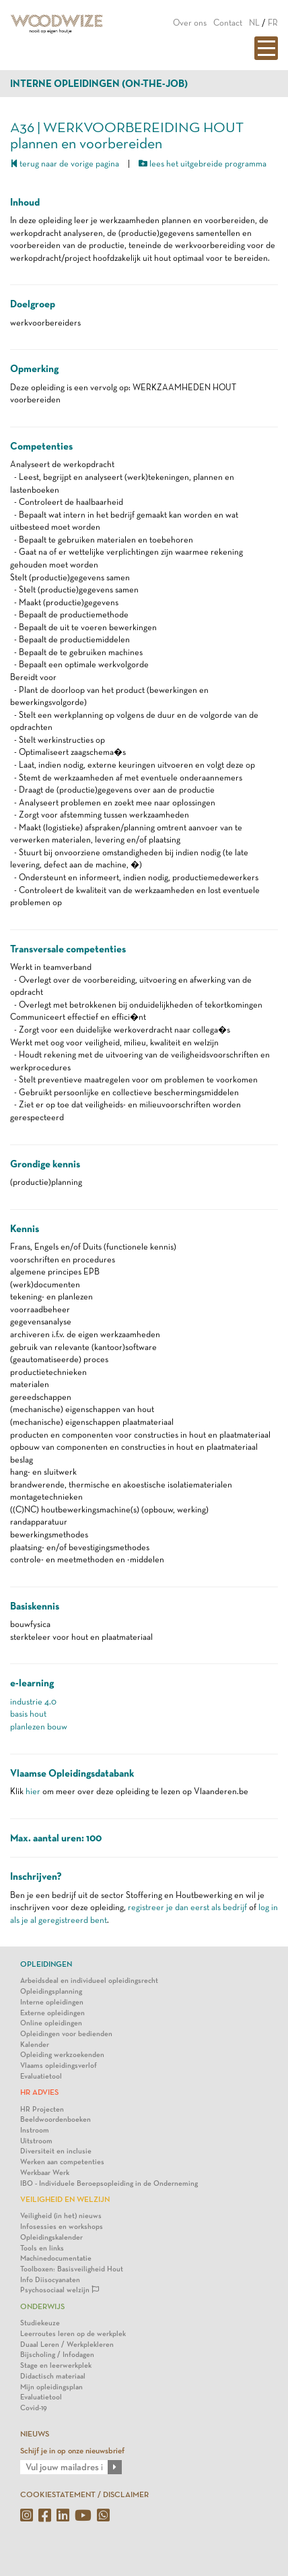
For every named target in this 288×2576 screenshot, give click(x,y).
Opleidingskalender (51, 2237)
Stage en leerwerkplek (56, 2365)
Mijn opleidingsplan (51, 2387)
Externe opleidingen (52, 2012)
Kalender (34, 2044)
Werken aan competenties (62, 2161)
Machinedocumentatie (56, 2258)
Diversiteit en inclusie (56, 2151)
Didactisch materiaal (52, 2376)
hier (33, 1791)
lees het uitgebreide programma (202, 163)
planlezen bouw (38, 1726)
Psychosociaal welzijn (59, 2290)
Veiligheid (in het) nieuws (61, 2215)
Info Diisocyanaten (50, 2279)
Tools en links (42, 2248)
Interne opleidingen (51, 2002)
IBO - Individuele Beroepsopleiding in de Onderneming (109, 2183)
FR (273, 23)
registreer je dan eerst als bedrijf (187, 1907)
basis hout (28, 1714)
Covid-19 (33, 2407)
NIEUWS (34, 2434)
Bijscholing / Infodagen (57, 2354)
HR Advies (39, 2092)
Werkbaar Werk (44, 2172)
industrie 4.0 (33, 1701)
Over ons (190, 23)
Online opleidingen (51, 2023)
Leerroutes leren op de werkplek (73, 2333)
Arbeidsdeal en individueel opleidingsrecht (89, 1980)
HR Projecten (42, 2109)
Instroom (34, 2130)
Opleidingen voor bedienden (66, 2033)
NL (254, 23)
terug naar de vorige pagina (64, 163)
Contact (227, 23)
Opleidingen (46, 1964)
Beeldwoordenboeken (55, 2119)
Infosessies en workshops (61, 2226)
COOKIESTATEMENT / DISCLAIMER (84, 2494)
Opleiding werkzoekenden (62, 2054)
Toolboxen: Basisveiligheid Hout (71, 2269)
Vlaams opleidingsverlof (58, 2065)
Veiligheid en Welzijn (65, 2199)
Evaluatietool (41, 2076)
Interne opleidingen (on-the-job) (99, 84)
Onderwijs (42, 2306)
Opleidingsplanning (51, 1991)
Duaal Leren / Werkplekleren (67, 2344)
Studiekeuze (40, 2323)
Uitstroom (36, 2141)
